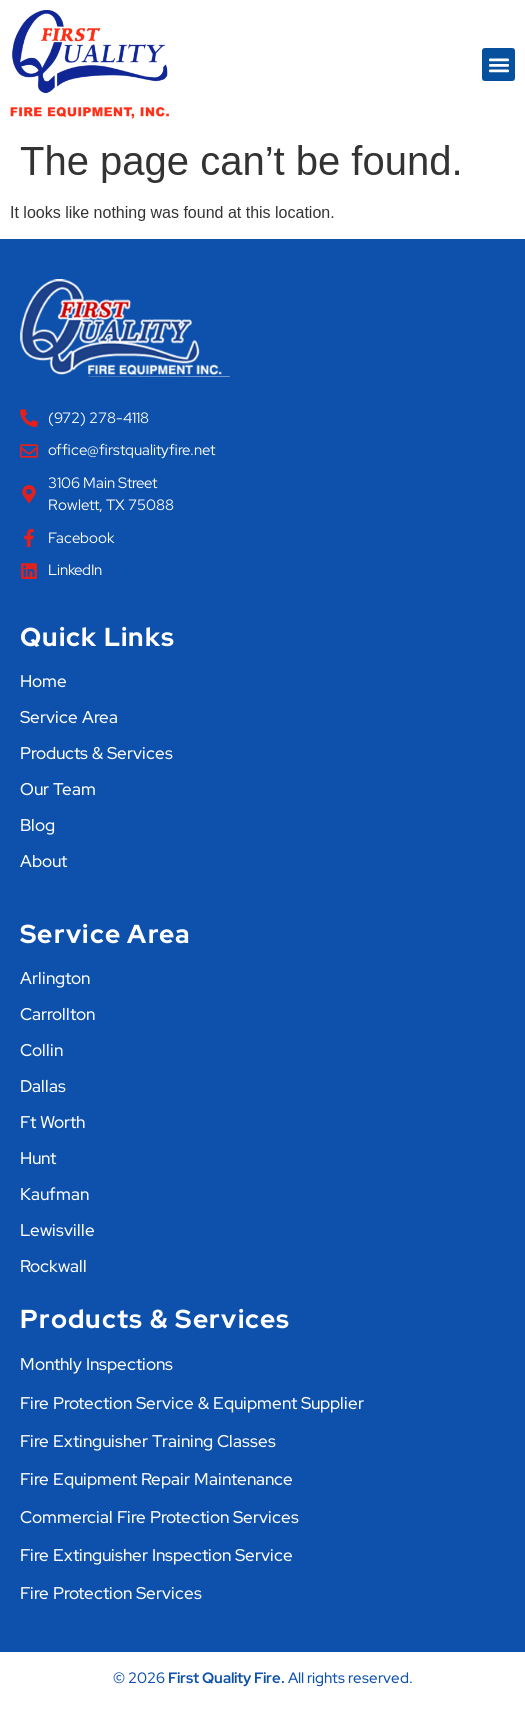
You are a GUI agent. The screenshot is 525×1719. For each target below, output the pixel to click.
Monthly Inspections (96, 1364)
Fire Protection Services (111, 1593)
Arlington (55, 978)
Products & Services (96, 753)
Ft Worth (52, 1122)
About (43, 861)
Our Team (58, 789)
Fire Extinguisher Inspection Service (156, 1555)
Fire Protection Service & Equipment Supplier (192, 1403)
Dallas (43, 1086)
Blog (37, 825)
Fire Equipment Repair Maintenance (156, 1479)
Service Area (69, 717)
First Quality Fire (224, 1678)
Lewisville (57, 1230)
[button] (498, 64)
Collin (41, 1050)
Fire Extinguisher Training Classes (148, 1441)
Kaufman (54, 1194)
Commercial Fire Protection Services (159, 1517)
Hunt (38, 1158)
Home (43, 681)
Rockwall (53, 1266)
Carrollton (57, 1014)
